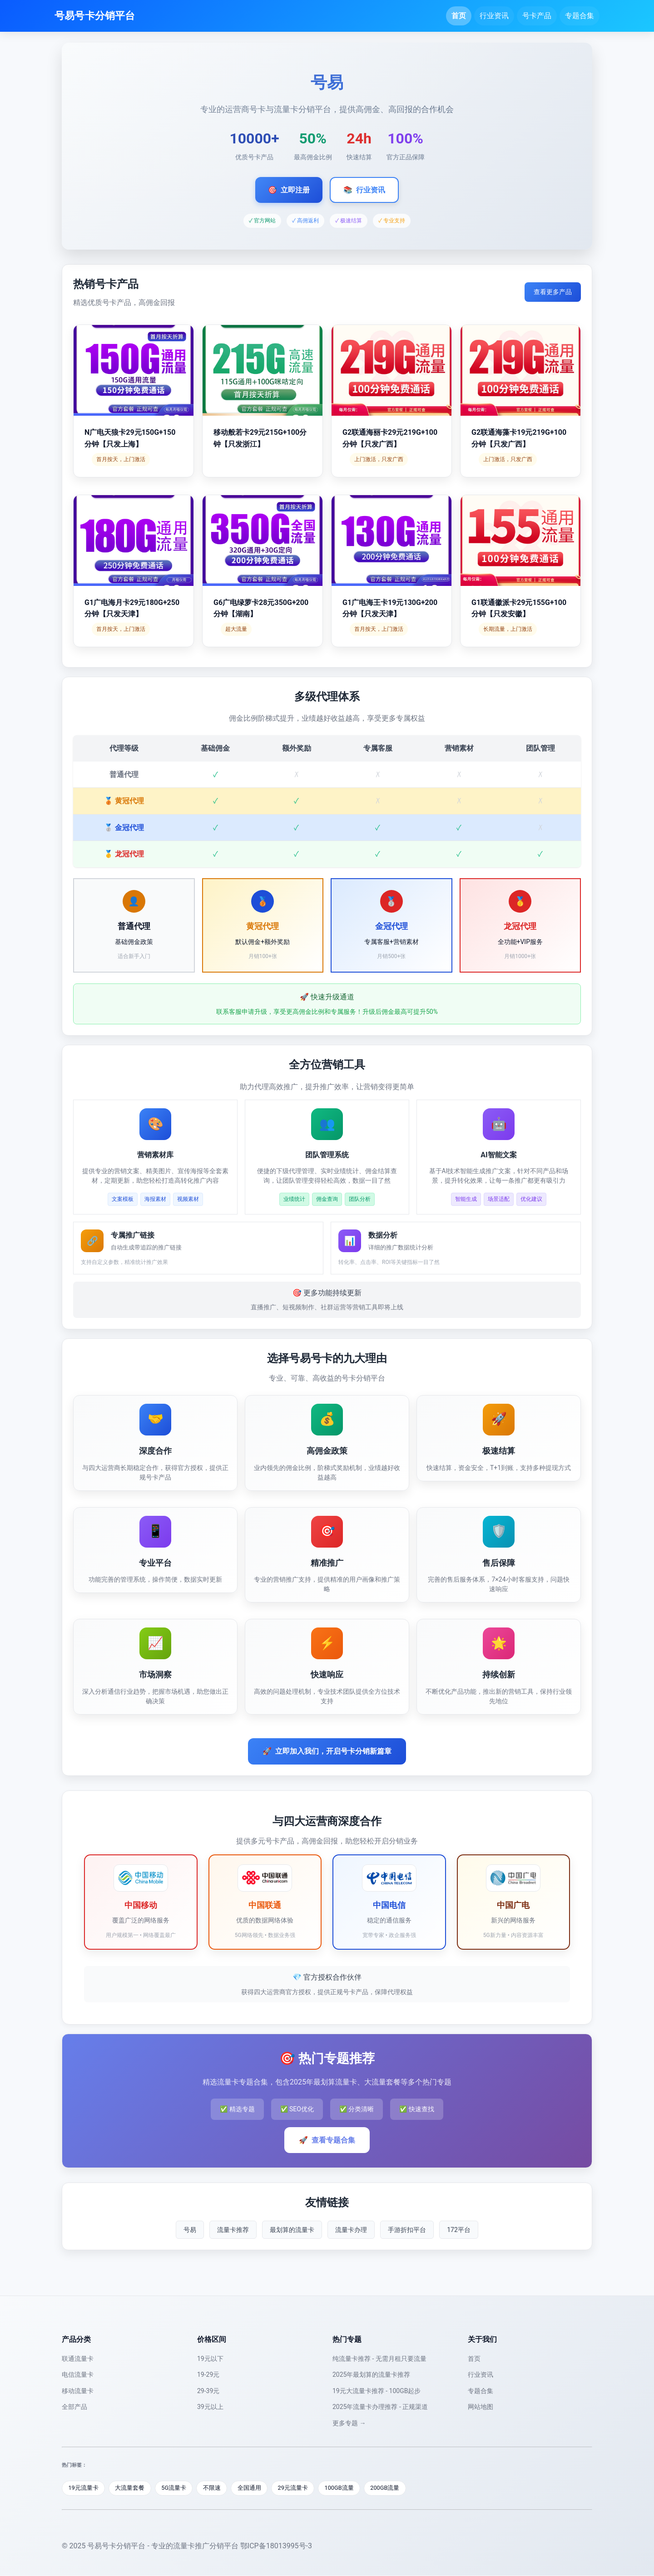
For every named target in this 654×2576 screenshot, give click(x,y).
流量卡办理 (351, 2229)
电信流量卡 (78, 2374)
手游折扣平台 (407, 2229)
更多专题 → (349, 2423)
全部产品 (74, 2406)
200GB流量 (390, 2488)
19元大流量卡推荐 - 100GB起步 (376, 2390)
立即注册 (289, 190)
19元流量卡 (84, 2488)
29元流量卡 (296, 2488)
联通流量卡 (78, 2358)
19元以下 (210, 2358)
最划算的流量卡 (292, 2229)
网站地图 (480, 2406)
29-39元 (208, 2390)
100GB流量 (343, 2488)
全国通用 (252, 2488)
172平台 (459, 2229)
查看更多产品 (553, 291)
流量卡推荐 (233, 2229)
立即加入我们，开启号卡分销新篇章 (327, 1751)
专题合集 (579, 15)
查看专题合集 (327, 2140)
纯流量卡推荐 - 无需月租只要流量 (379, 2358)
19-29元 (208, 2374)
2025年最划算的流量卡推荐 (371, 2374)
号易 (189, 2229)
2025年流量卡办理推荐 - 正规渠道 (380, 2406)
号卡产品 (536, 15)
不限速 (214, 2488)
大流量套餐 (131, 2488)
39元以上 (210, 2406)
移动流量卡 (78, 2390)
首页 (458, 15)
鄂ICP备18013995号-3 (276, 2546)
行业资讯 (494, 15)
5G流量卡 (175, 2488)
